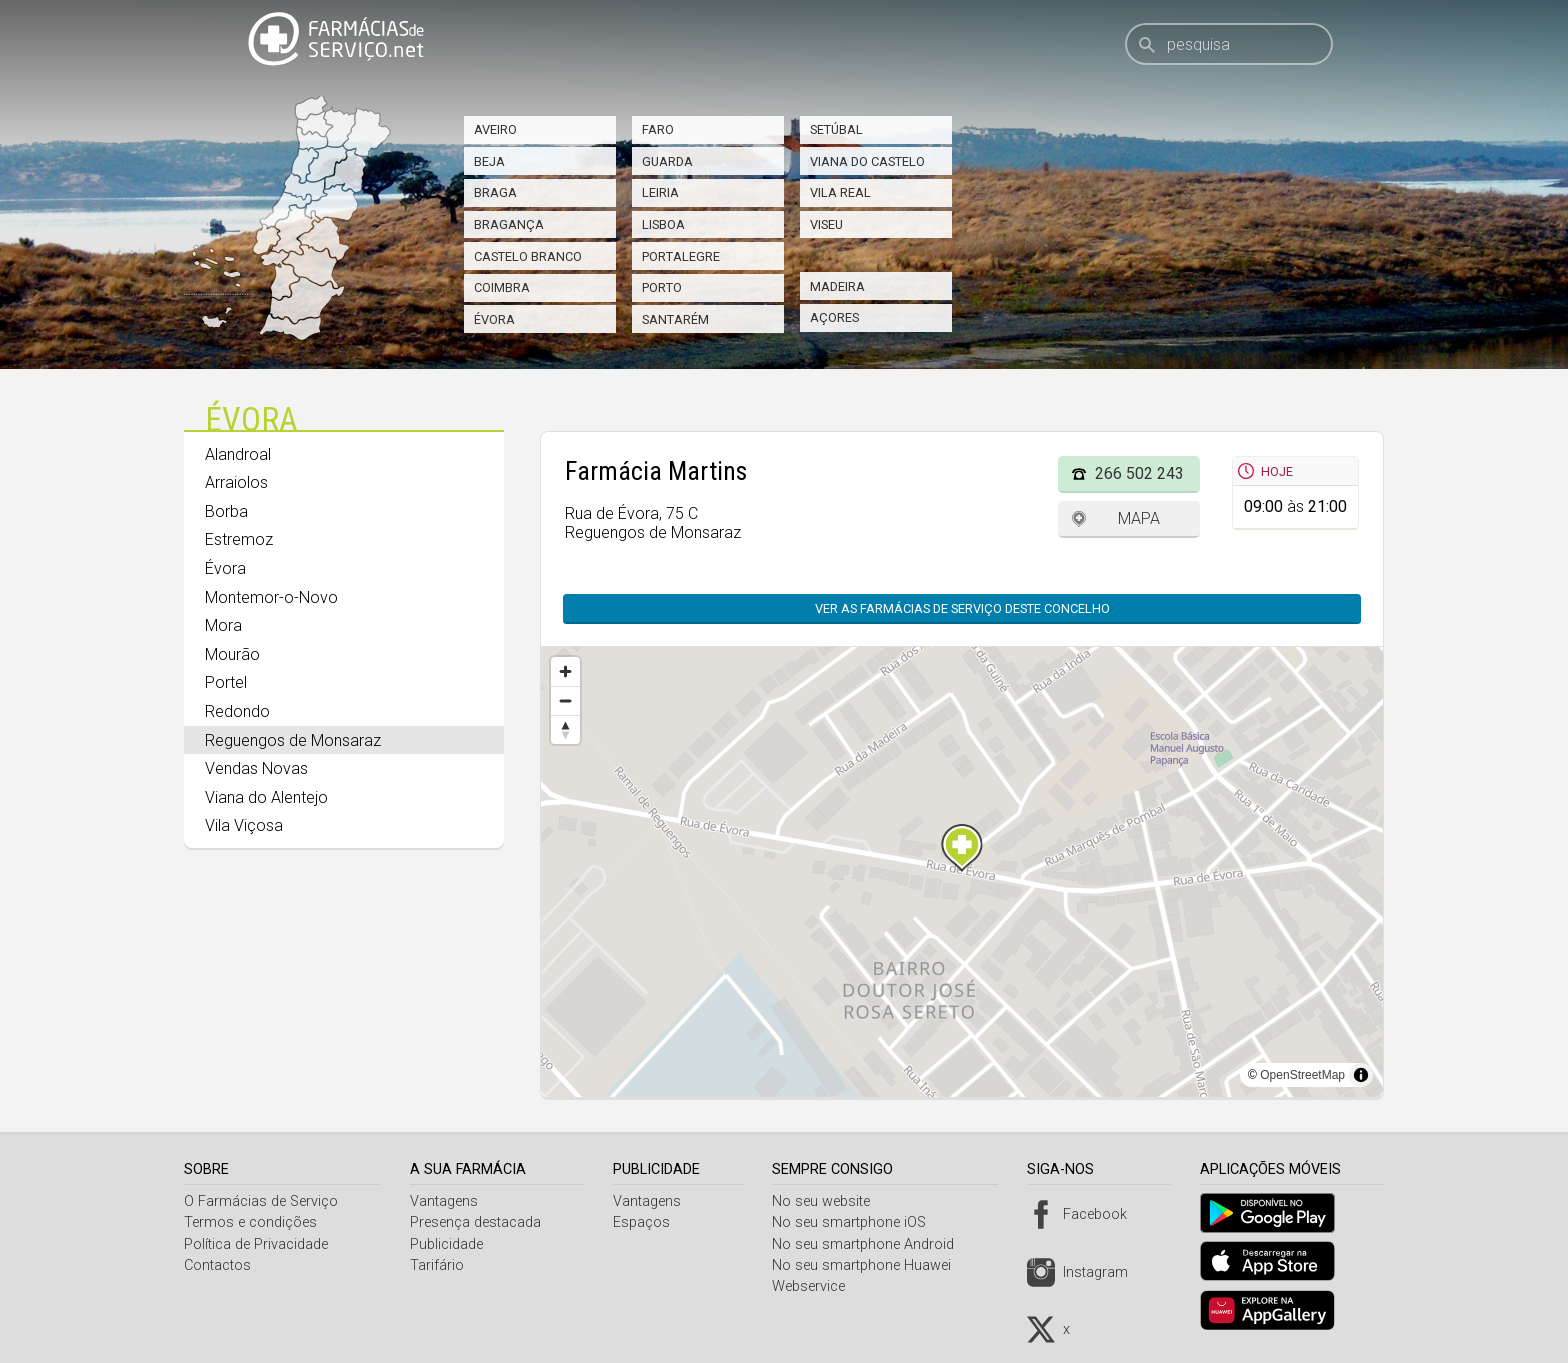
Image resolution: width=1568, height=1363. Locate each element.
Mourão (232, 654)
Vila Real (840, 192)
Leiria (660, 192)
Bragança (509, 224)
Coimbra (502, 287)
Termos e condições (250, 1222)
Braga (495, 192)
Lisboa (663, 224)
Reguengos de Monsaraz (293, 740)
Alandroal (238, 454)
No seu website (829, 1201)
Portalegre (681, 256)
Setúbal (836, 129)
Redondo (237, 711)
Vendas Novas (256, 768)
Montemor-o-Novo (271, 597)
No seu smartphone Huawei (869, 1265)
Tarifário (440, 1265)
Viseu (826, 224)
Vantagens (447, 1201)
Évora (494, 319)
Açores (834, 317)
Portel (226, 682)
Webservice (816, 1286)
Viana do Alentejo (266, 797)
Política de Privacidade (256, 1244)
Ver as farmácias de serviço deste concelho (962, 608)
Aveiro (495, 129)
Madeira (837, 286)
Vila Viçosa (244, 825)
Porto (662, 287)
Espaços (646, 1222)
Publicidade (449, 1244)
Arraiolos (236, 482)
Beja (489, 161)
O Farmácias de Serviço (261, 1201)
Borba (226, 511)
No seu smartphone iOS (857, 1222)
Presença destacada (478, 1222)
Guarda (667, 161)
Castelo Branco (528, 256)
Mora (223, 625)
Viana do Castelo (867, 161)
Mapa (1139, 518)
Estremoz (239, 539)
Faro (658, 129)
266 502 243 (1139, 473)
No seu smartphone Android (871, 1244)
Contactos (217, 1265)
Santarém (675, 319)
